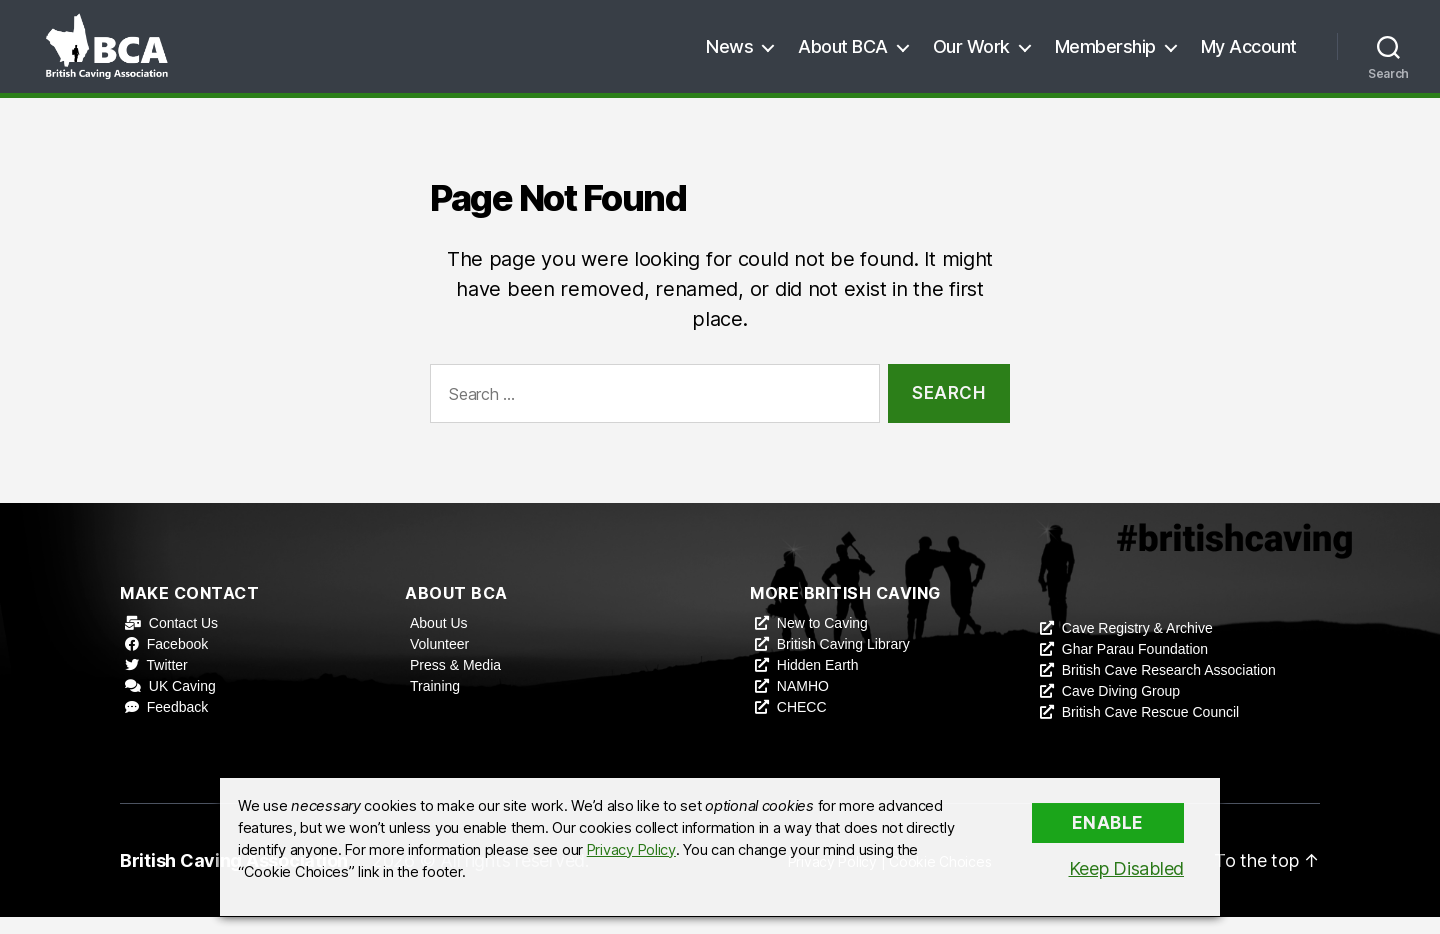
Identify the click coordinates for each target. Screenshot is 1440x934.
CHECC (802, 724)
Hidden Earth (818, 682)
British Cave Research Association (1169, 687)
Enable (1108, 823)
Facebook (177, 661)
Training (435, 703)
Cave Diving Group (1121, 708)
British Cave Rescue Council (1150, 729)
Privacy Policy (631, 850)
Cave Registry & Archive (1137, 645)
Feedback (177, 724)
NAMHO (803, 703)
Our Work (971, 54)
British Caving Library (843, 661)
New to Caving (822, 640)
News (729, 54)
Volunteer (439, 661)
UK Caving (182, 703)
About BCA (843, 54)
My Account (1249, 54)
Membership (1105, 54)
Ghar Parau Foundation (1135, 666)
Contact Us (183, 640)
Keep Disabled (1127, 868)
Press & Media (455, 682)
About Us (439, 640)
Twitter (167, 682)
